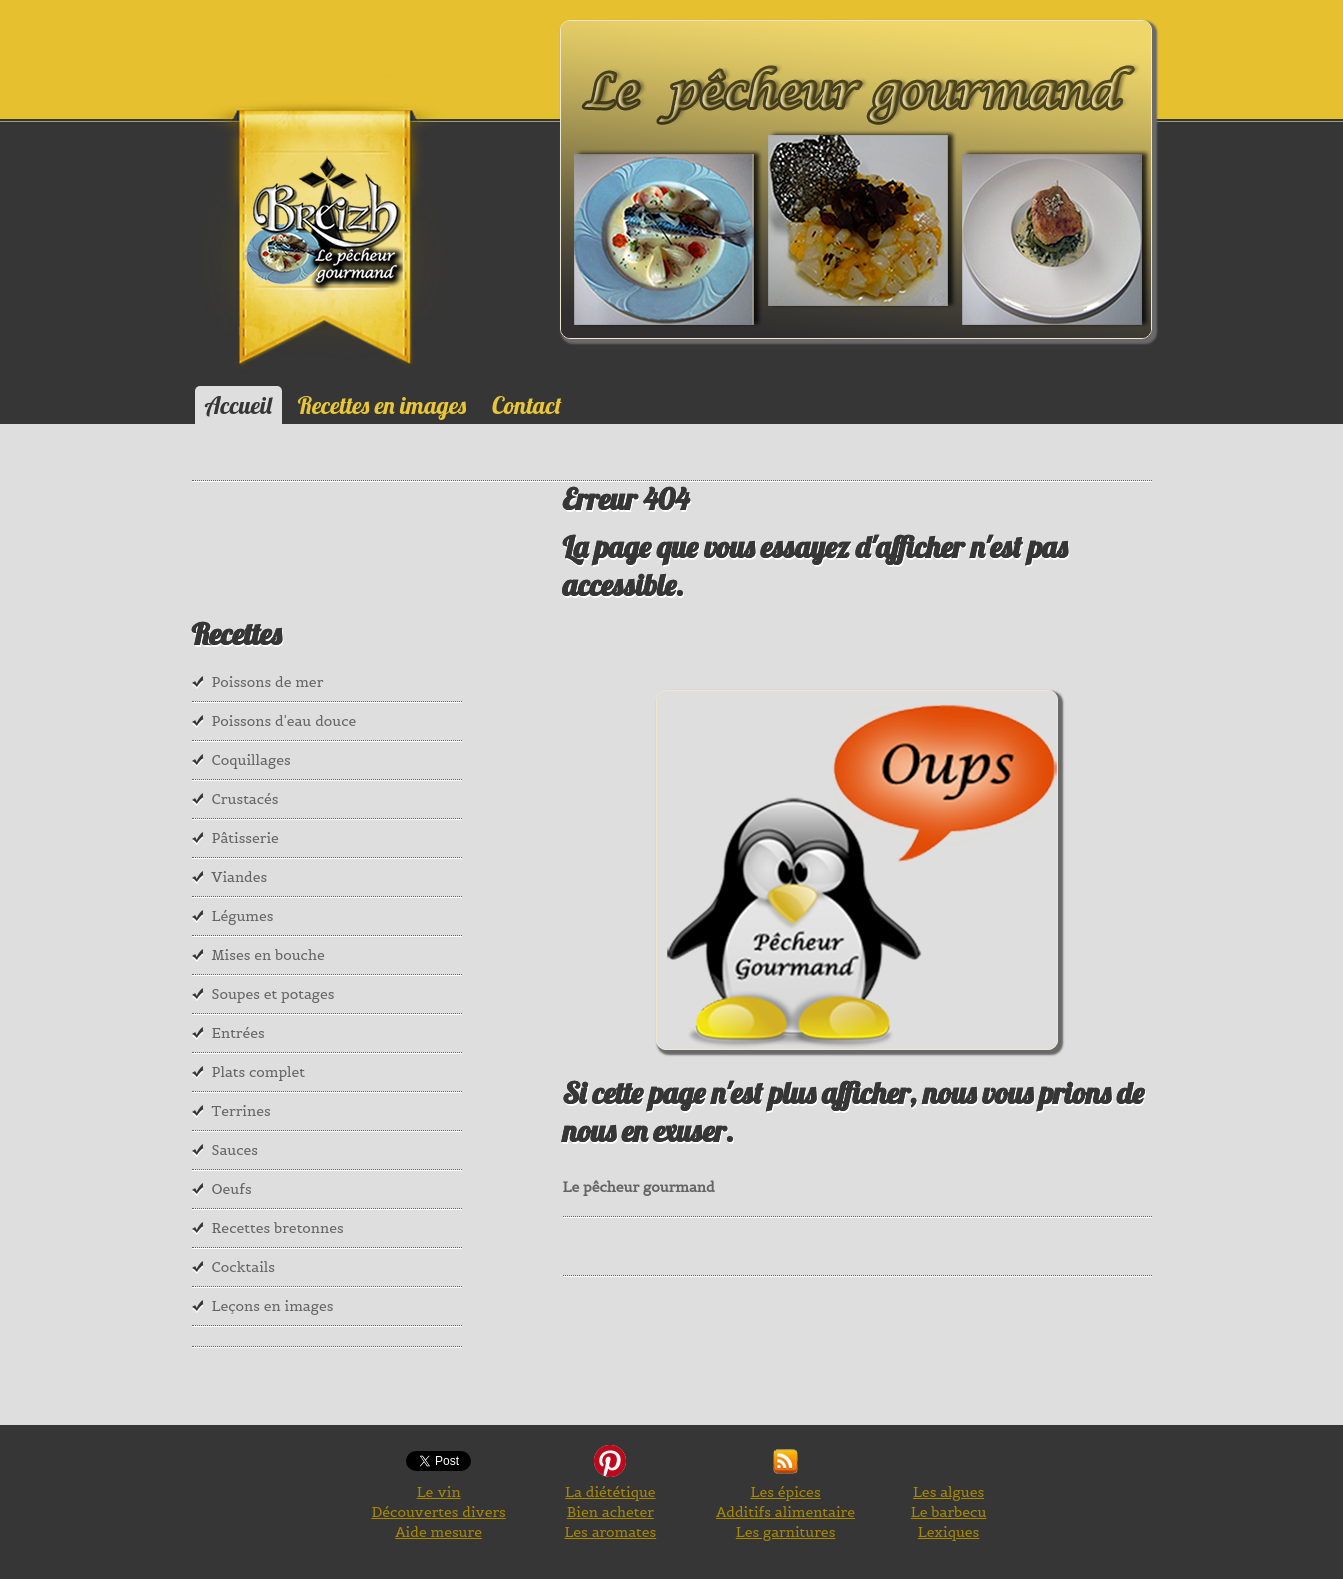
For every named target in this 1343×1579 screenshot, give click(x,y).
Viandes (240, 877)
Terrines (241, 1111)
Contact (526, 405)
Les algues (948, 1492)
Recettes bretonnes (278, 1228)
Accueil (238, 405)
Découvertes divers (438, 1512)
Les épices (785, 1492)
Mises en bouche (268, 955)
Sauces (235, 1150)
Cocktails (244, 1267)
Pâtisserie (245, 838)
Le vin (439, 1492)
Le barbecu (949, 1512)
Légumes (243, 916)
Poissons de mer (268, 682)
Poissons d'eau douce (284, 721)
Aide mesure (438, 1532)
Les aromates (610, 1532)
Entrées (238, 1033)
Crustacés (245, 799)
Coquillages (251, 760)
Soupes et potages (273, 994)
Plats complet (259, 1072)
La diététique (610, 1492)
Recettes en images (382, 405)
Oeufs (232, 1189)
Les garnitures (786, 1532)
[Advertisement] (292, 566)
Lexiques (948, 1532)
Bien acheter (610, 1512)
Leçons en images (273, 1306)
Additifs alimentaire (785, 1512)
